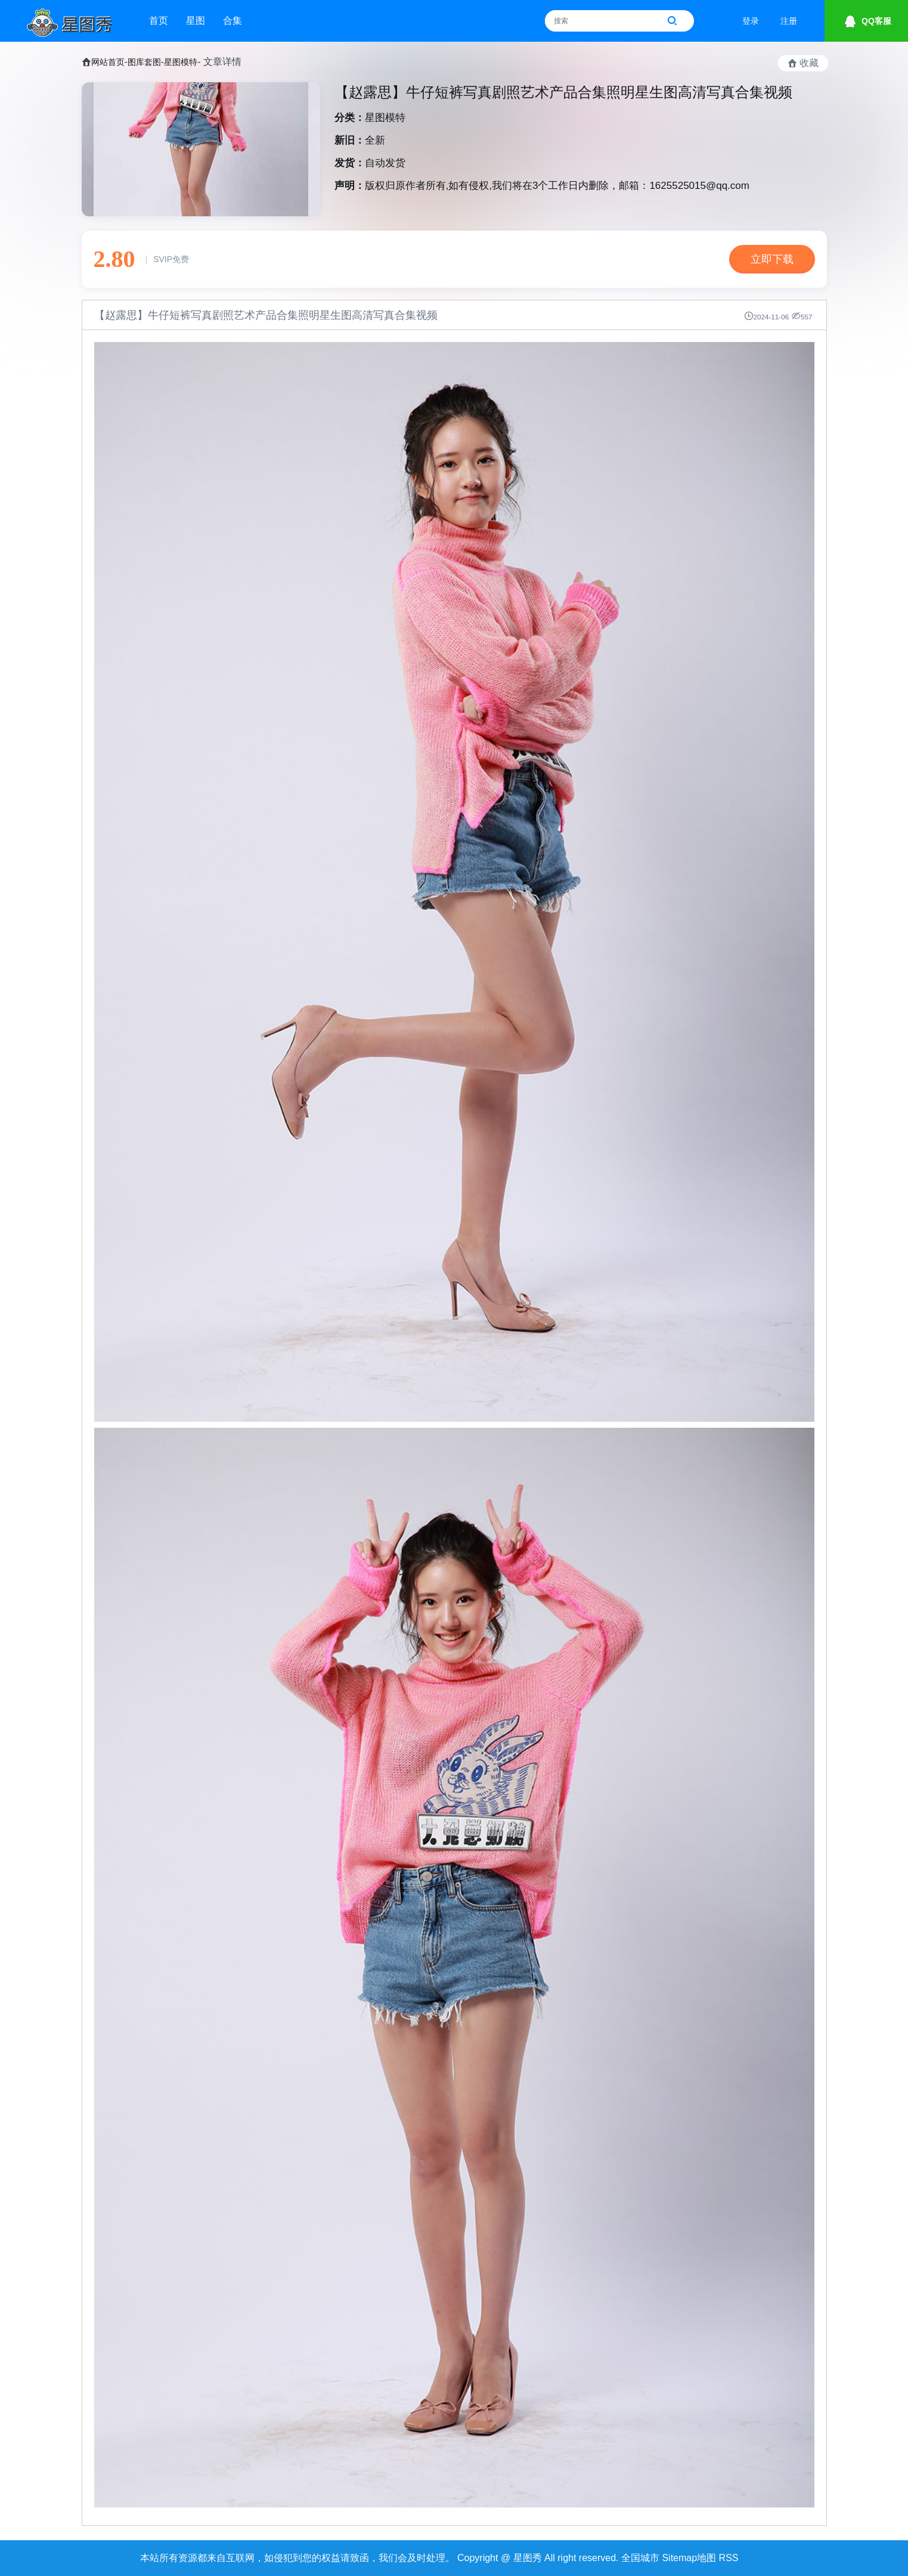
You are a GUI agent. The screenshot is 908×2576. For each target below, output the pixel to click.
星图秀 (527, 2558)
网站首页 (108, 62)
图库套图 (144, 62)
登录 (750, 21)
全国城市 (640, 2558)
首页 (158, 20)
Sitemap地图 (689, 2558)
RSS (729, 2558)
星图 (195, 20)
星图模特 (180, 62)
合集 (232, 20)
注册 (788, 21)
